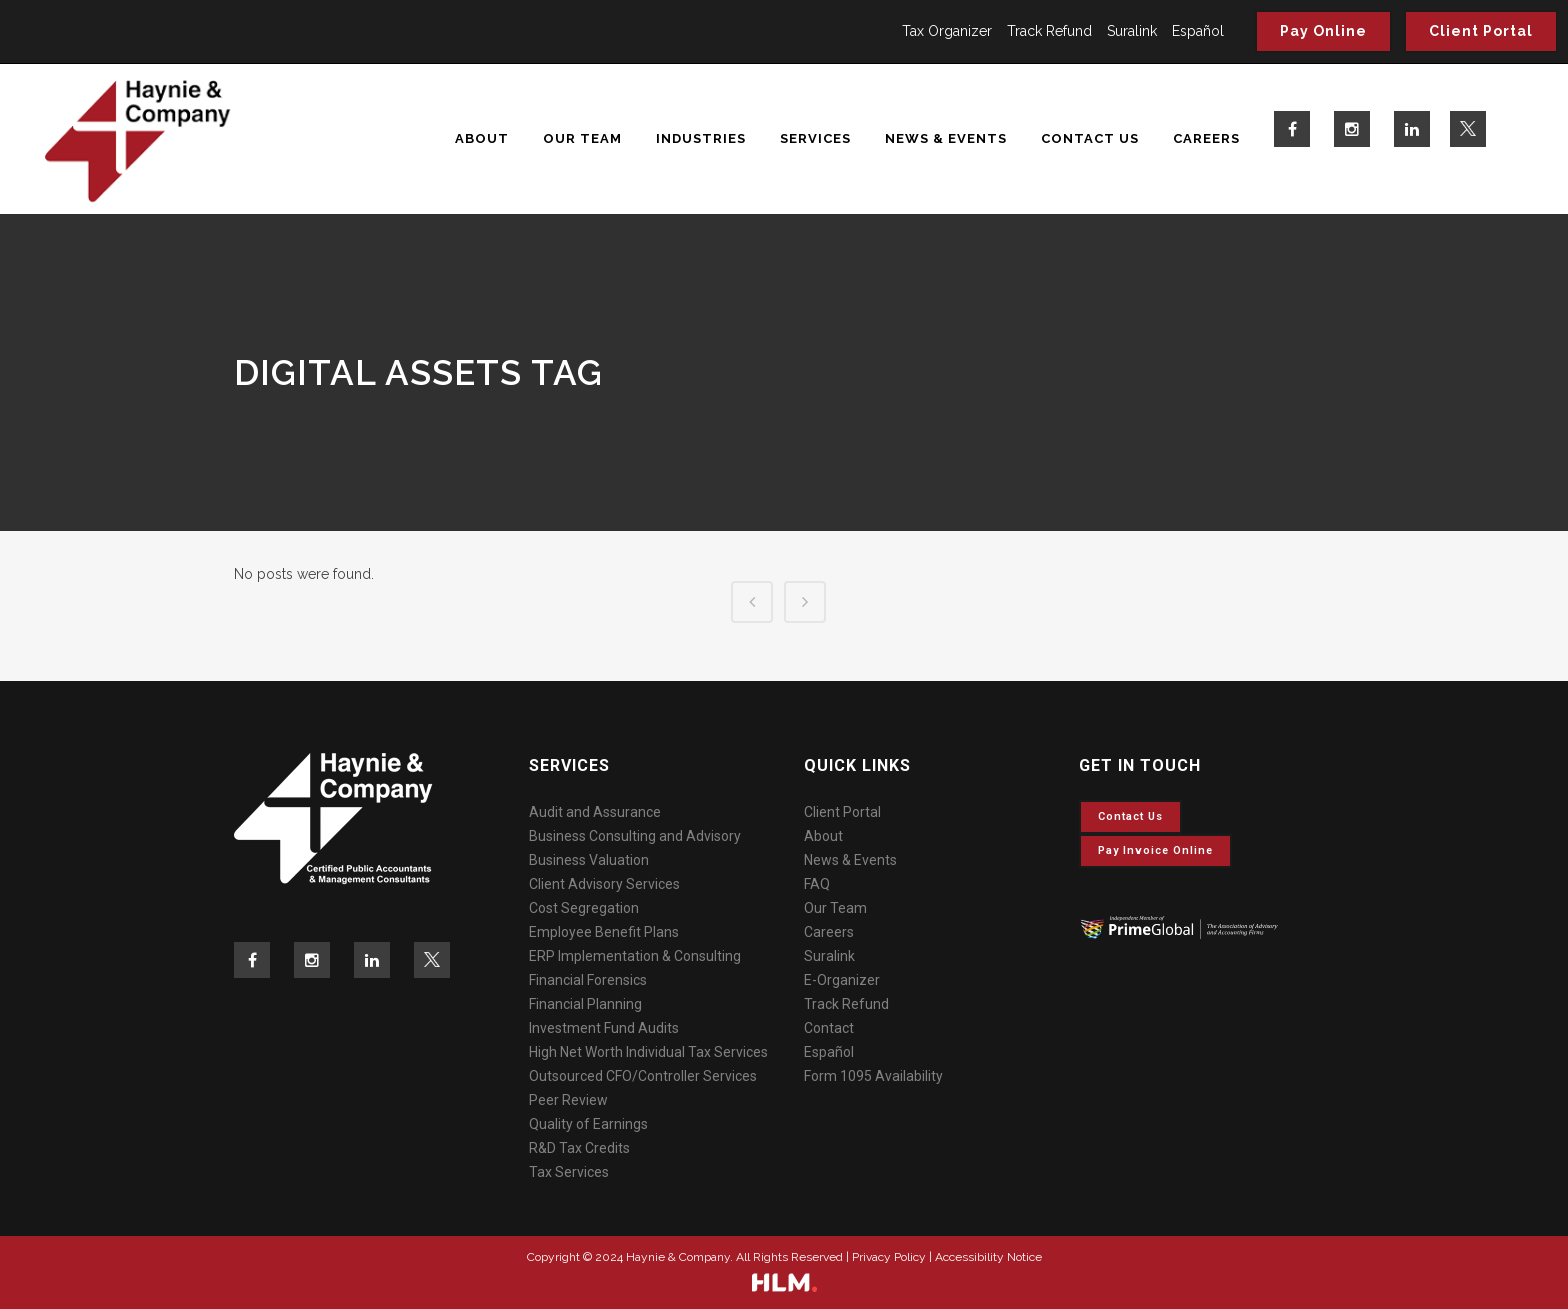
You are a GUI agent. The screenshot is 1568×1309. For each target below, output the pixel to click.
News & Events (850, 860)
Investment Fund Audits (604, 1028)
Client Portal (1481, 31)
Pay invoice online (1155, 850)
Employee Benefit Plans (604, 932)
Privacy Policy (889, 1257)
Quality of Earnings (588, 1124)
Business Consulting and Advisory (635, 836)
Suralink (1132, 31)
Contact (829, 1028)
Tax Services (569, 1172)
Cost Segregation (584, 908)
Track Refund (1049, 31)
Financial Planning (585, 1004)
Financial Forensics (588, 980)
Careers (829, 932)
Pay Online (1323, 31)
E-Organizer (842, 980)
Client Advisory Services (604, 884)
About (823, 836)
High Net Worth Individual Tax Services (648, 1052)
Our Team (835, 908)
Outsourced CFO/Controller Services (643, 1076)
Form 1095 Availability (873, 1076)
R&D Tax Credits (579, 1148)
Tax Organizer (947, 31)
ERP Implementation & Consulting (635, 956)
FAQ (817, 884)
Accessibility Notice (988, 1257)
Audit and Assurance (595, 812)
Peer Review (568, 1100)
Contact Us (1130, 816)
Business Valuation (589, 860)
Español (1198, 31)
